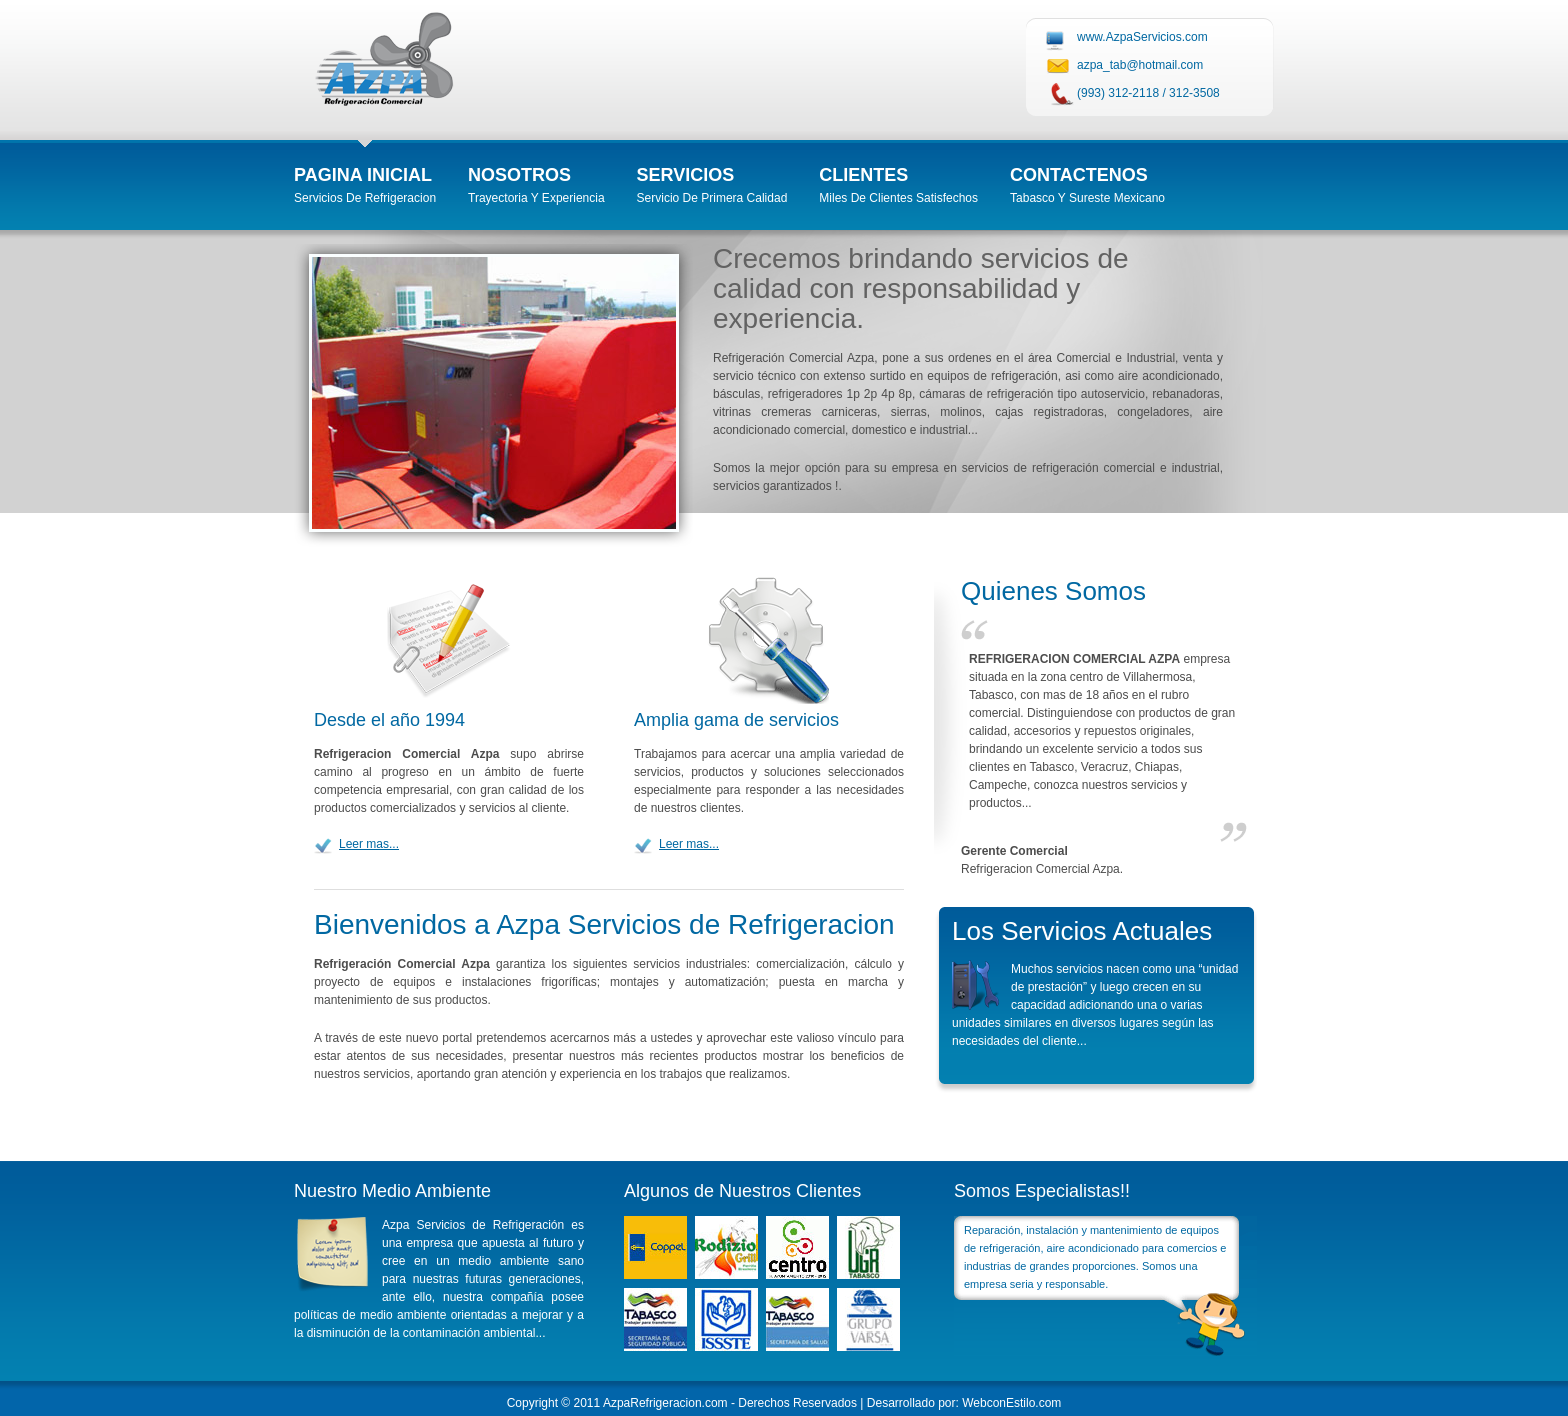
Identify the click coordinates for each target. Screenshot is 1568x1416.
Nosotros (519, 175)
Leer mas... (369, 844)
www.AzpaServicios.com (1142, 37)
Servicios (686, 175)
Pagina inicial (363, 175)
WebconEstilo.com (1011, 1403)
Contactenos (1079, 175)
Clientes (863, 175)
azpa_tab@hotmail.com (1140, 65)
